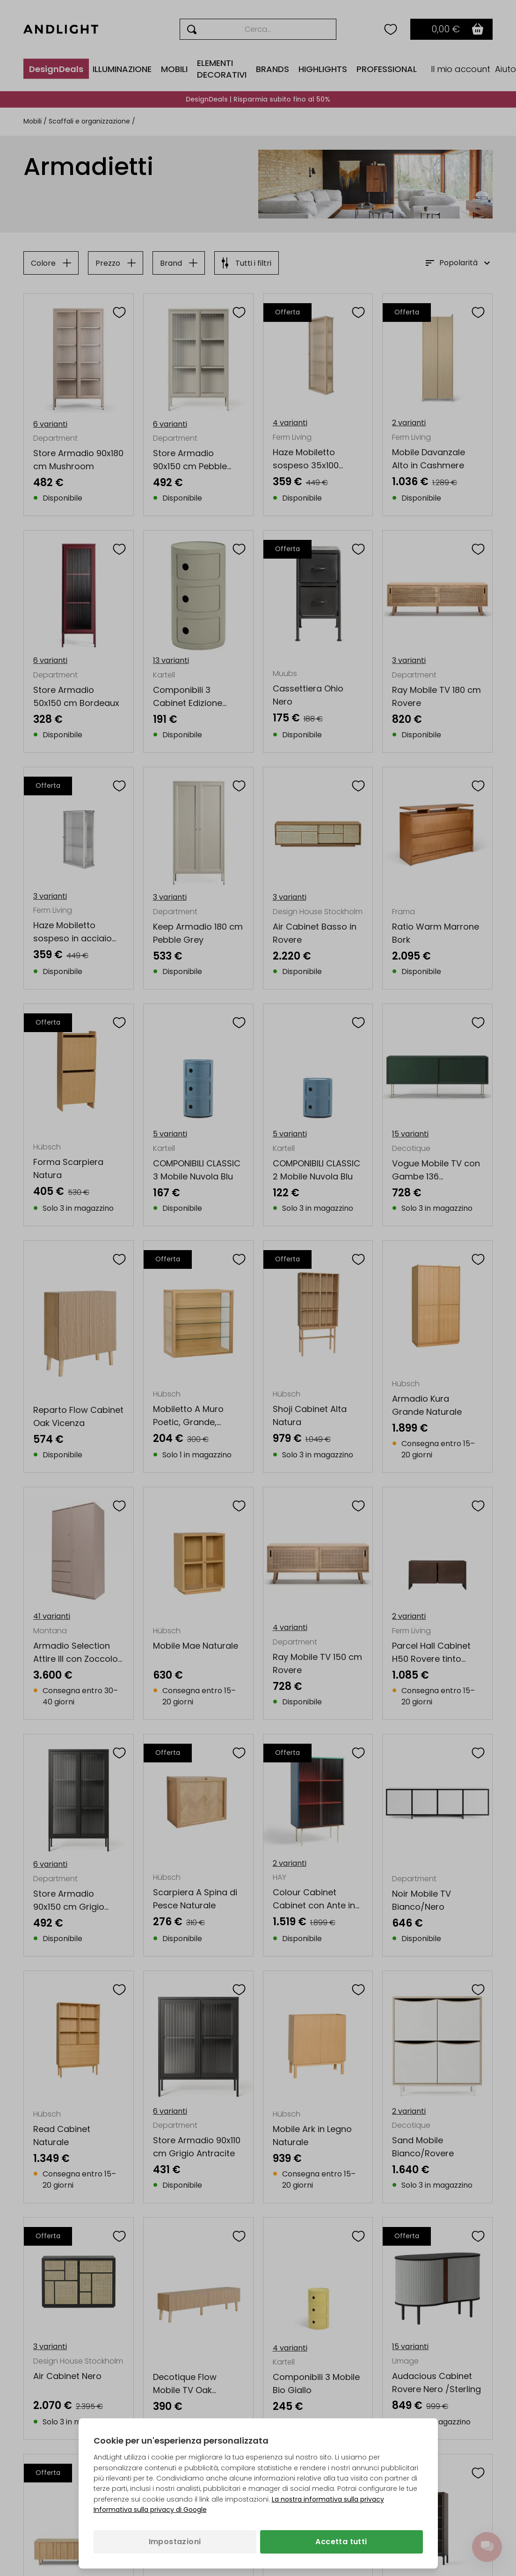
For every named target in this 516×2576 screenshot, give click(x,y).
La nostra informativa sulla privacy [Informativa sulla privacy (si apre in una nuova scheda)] (328, 2499)
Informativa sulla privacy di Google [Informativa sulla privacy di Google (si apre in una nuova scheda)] (150, 2509)
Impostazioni (175, 2541)
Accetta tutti (341, 2541)
